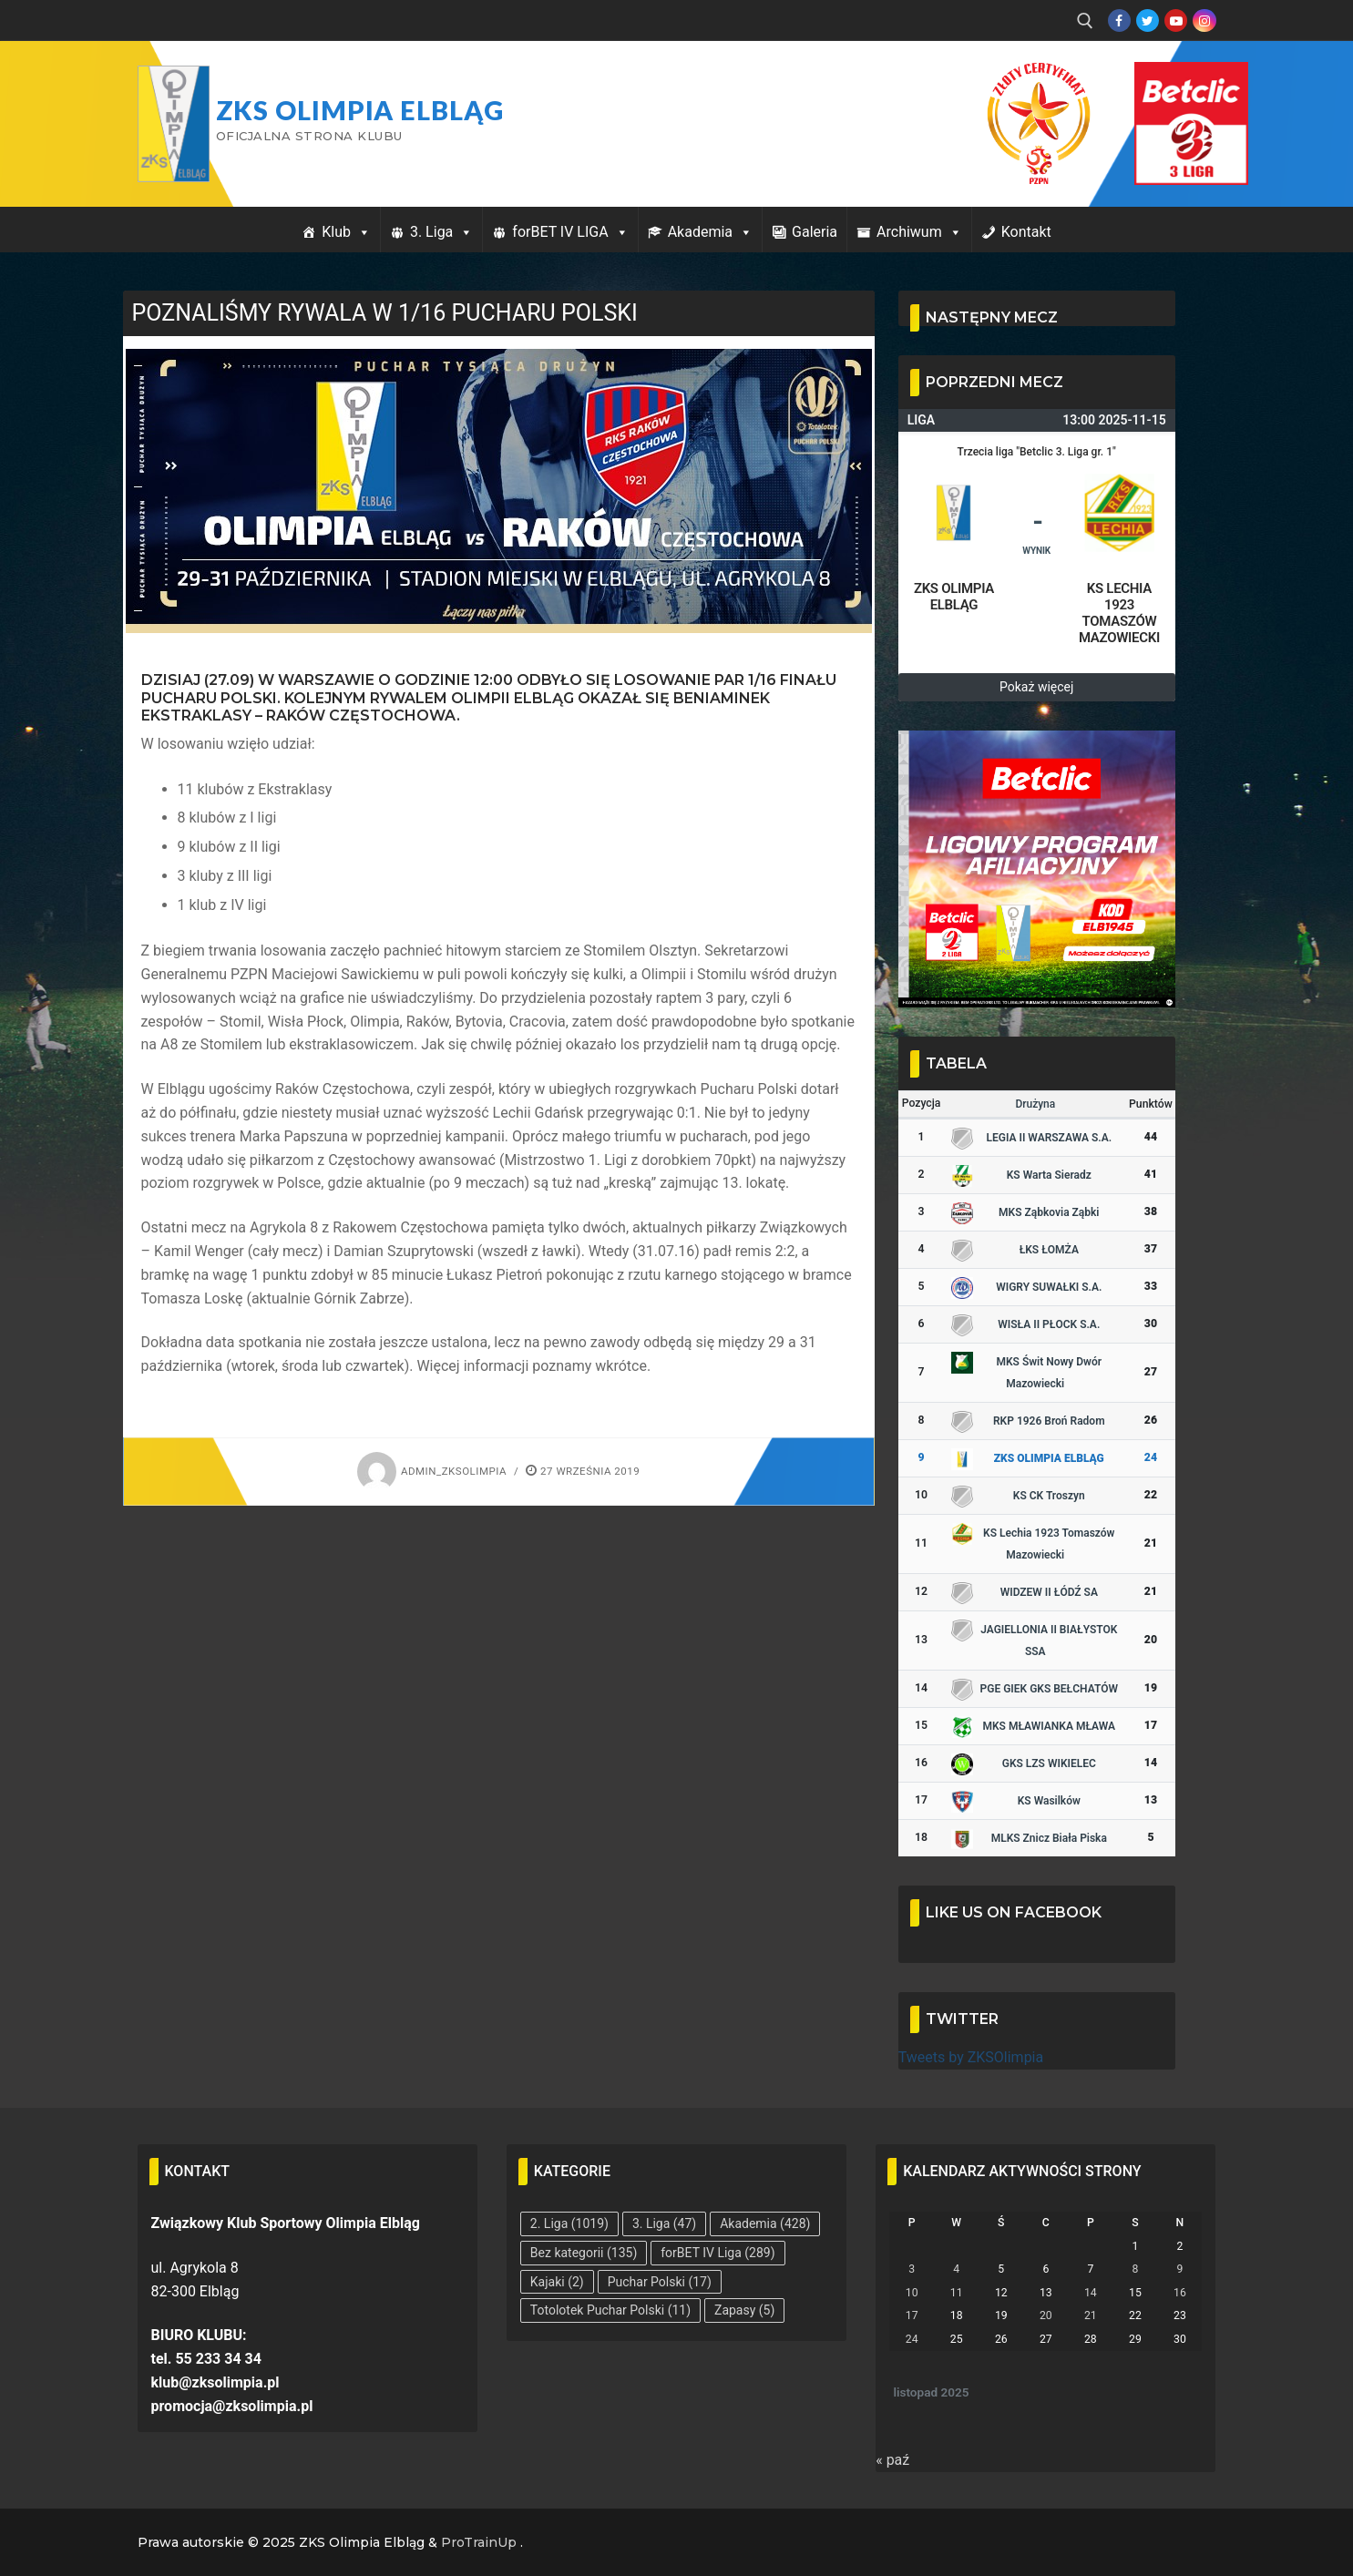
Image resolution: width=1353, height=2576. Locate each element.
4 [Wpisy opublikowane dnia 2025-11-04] (956, 2269)
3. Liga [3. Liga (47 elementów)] (664, 2223)
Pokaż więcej (1036, 687)
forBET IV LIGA (570, 231)
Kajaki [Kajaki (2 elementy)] (557, 2281)
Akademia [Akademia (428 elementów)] (765, 2223)
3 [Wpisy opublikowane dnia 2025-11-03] (911, 2269)
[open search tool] (1085, 21)
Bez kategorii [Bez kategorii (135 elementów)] (583, 2252)
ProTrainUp (479, 2542)
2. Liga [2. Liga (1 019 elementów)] (569, 2223)
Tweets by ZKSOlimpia (971, 2057)
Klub (346, 231)
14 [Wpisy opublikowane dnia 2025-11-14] (1090, 2292)
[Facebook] (1119, 20)
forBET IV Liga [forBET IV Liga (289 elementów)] (717, 2252)
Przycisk (1169, 80)
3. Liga (441, 231)
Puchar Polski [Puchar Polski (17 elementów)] (660, 2281)
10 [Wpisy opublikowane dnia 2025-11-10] (912, 2292)
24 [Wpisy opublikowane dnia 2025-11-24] (912, 2339)
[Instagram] (1204, 20)
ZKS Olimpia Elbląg (360, 110)
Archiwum (919, 231)
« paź (892, 2460)
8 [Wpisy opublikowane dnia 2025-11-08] (1135, 2269)
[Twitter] (1147, 20)
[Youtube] (1175, 20)
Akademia (710, 231)
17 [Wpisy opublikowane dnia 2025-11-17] (912, 2315)
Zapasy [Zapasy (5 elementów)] (744, 2310)
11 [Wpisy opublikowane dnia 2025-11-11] (956, 2292)
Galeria (814, 231)
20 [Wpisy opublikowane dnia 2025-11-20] (1046, 2315)
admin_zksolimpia (432, 1471)
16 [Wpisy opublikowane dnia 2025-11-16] (1180, 2292)
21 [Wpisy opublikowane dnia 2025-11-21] (1090, 2315)
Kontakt (1026, 231)
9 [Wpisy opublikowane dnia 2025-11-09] (1180, 2269)
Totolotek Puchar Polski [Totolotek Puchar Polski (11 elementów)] (610, 2310)
